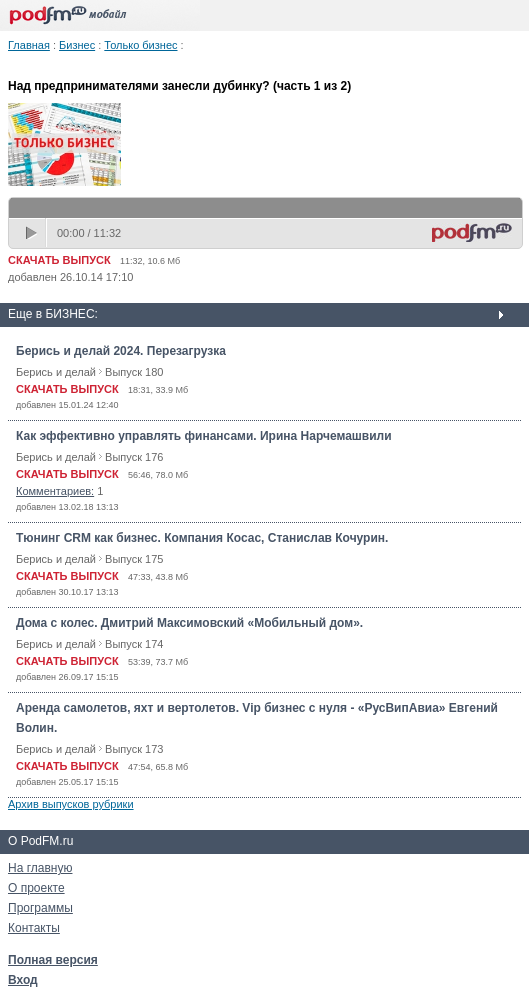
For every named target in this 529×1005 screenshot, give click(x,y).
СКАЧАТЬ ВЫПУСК (59, 260)
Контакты (34, 928)
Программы (40, 908)
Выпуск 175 (134, 559)
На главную (40, 868)
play (33, 233)
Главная (29, 45)
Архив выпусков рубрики (71, 804)
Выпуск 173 (134, 749)
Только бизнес (140, 45)
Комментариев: (55, 491)
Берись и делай (56, 372)
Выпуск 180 (134, 372)
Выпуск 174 (134, 644)
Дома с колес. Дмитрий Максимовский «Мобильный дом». (189, 623)
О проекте (36, 888)
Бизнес (77, 45)
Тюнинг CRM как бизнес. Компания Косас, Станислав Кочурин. (202, 538)
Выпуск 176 (134, 457)
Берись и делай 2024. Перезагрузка (121, 351)
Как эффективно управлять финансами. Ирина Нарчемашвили (204, 436)
